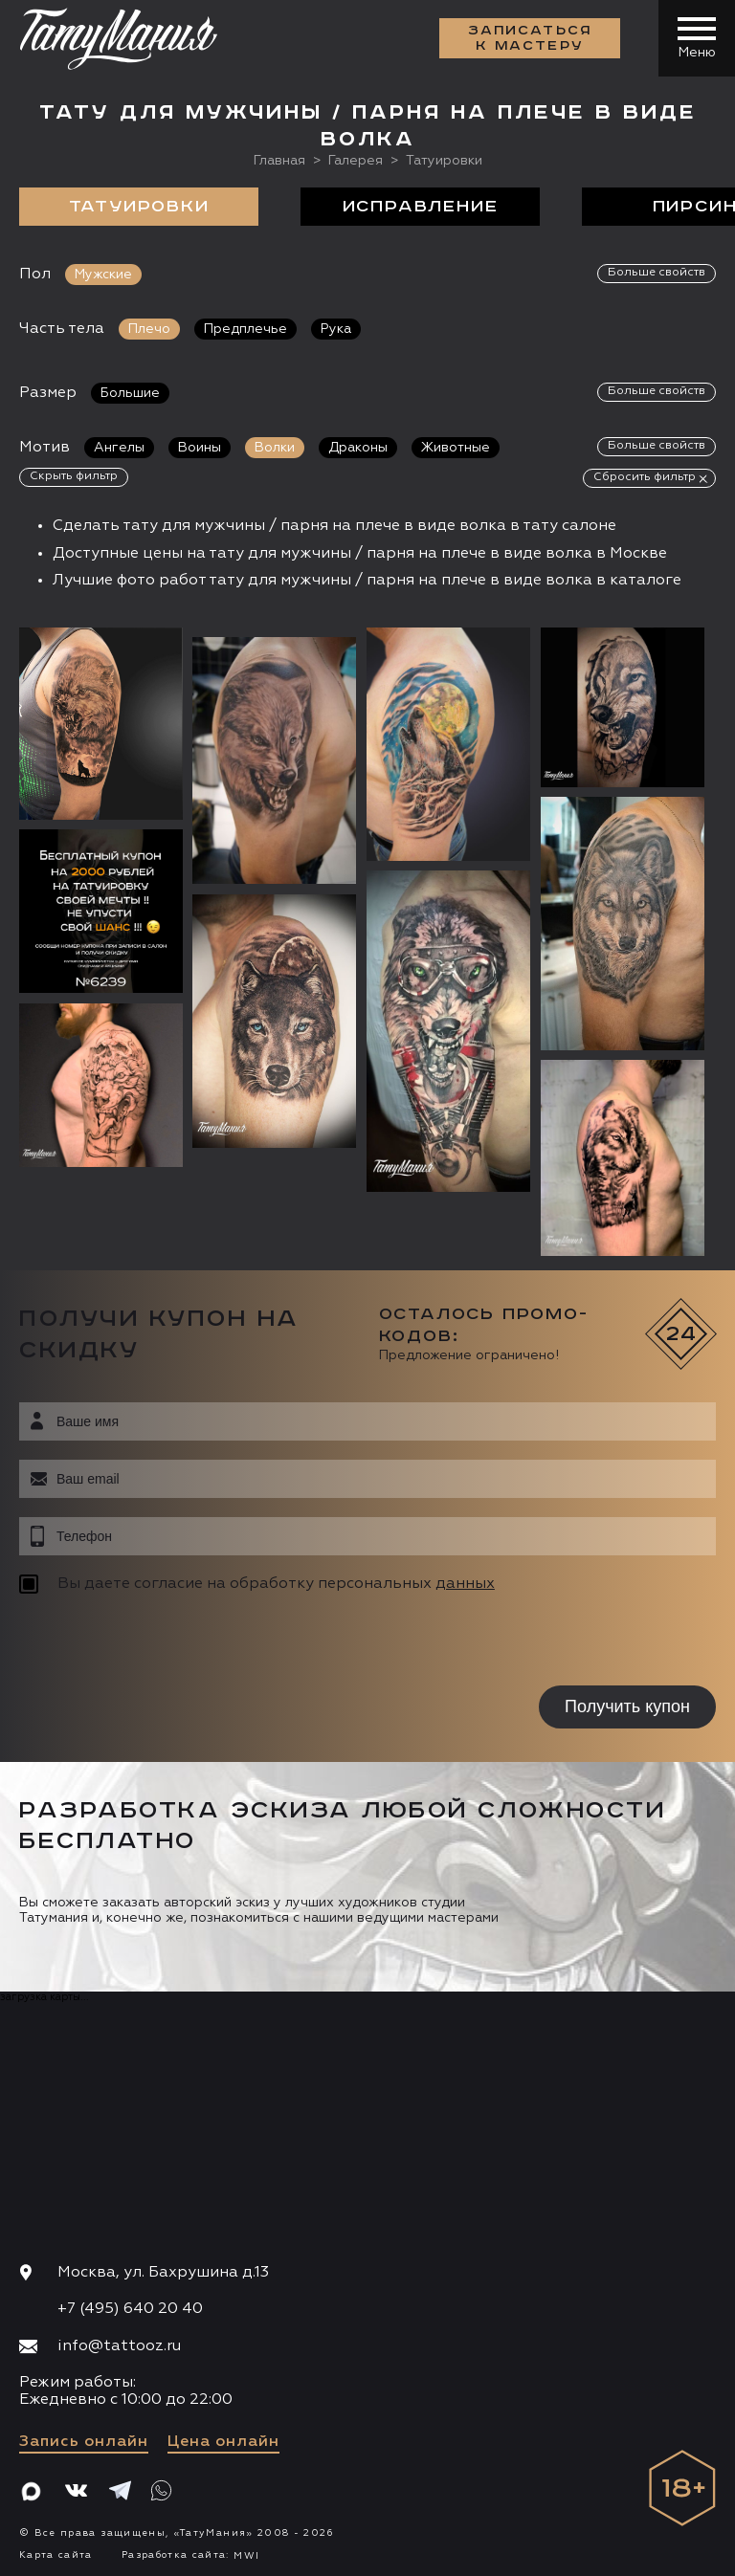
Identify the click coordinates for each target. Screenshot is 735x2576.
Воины (199, 447)
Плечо (149, 329)
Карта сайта (56, 2555)
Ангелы (119, 447)
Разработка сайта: (190, 2555)
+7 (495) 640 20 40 (130, 2309)
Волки (275, 447)
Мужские (103, 274)
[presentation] (141, 1642)
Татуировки (139, 206)
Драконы (358, 447)
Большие (130, 393)
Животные (455, 447)
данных (465, 1584)
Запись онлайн (83, 2442)
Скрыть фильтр (74, 476)
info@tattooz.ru (119, 2346)
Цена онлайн (223, 2442)
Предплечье (245, 329)
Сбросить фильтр (644, 477)
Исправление (421, 206)
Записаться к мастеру (530, 38)
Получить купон (627, 1706)
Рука (336, 329)
